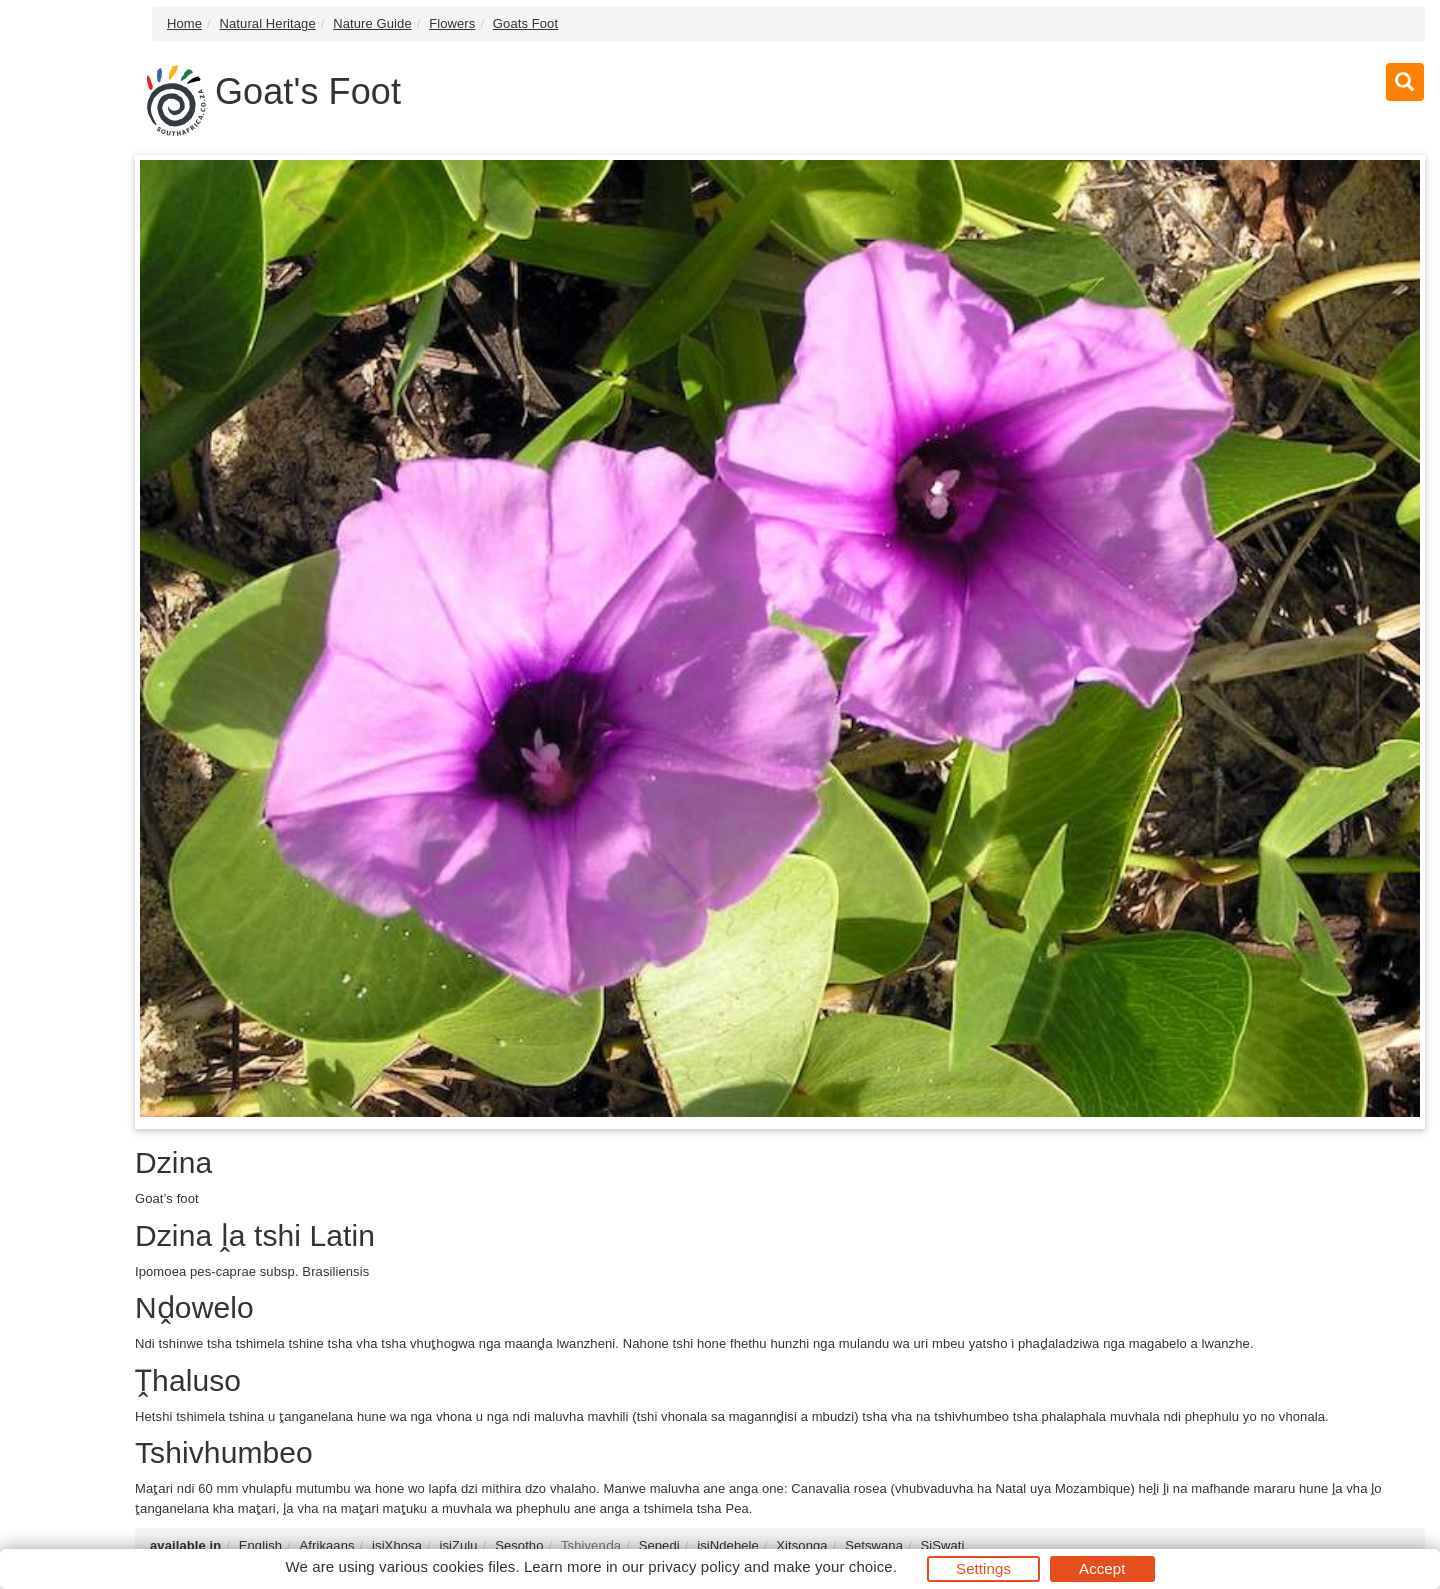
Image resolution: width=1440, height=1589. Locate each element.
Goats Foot (525, 23)
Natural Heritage (268, 23)
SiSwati (942, 1545)
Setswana (874, 1545)
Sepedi (659, 1545)
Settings (983, 1568)
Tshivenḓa (591, 1545)
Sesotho (519, 1545)
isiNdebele (728, 1545)
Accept (1102, 1568)
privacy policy (693, 1566)
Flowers (452, 23)
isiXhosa (397, 1545)
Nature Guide (372, 23)
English (260, 1545)
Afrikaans (327, 1545)
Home (184, 23)
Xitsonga (801, 1545)
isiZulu (458, 1545)
